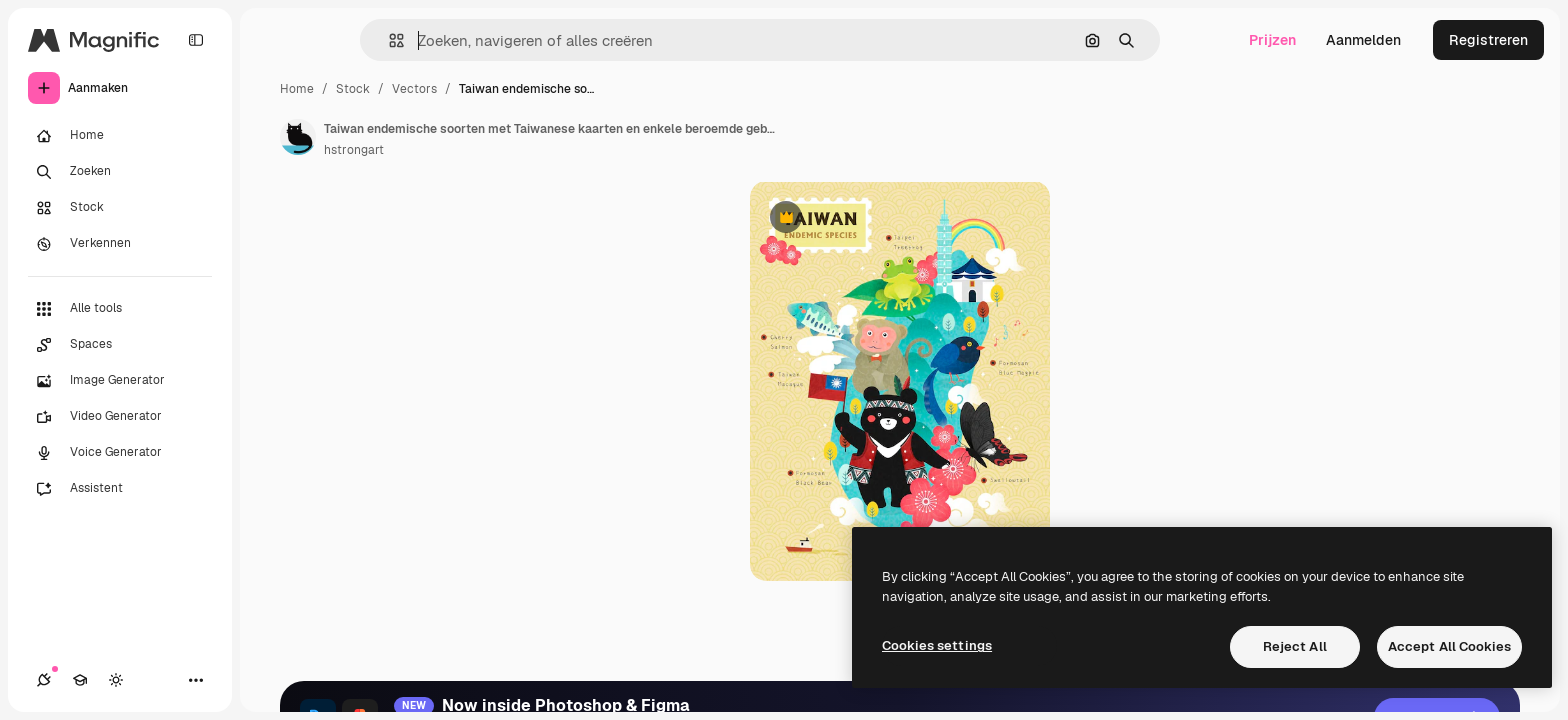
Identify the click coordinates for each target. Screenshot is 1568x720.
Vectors (414, 89)
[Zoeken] (120, 172)
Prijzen (1272, 40)
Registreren (1488, 40)
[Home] (120, 136)
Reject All (1295, 646)
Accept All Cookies (1449, 646)
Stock (353, 89)
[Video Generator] (120, 417)
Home (297, 89)
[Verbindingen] (44, 680)
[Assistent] (120, 489)
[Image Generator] (120, 381)
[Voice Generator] (120, 453)
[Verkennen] (120, 244)
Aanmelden (1363, 40)
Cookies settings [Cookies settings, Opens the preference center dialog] (937, 645)
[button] (388, 40)
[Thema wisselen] (116, 680)
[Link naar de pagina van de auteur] (298, 137)
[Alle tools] (120, 309)
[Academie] (80, 680)
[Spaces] (120, 345)
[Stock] (120, 208)
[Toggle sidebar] (196, 40)
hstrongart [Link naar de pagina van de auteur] (354, 150)
